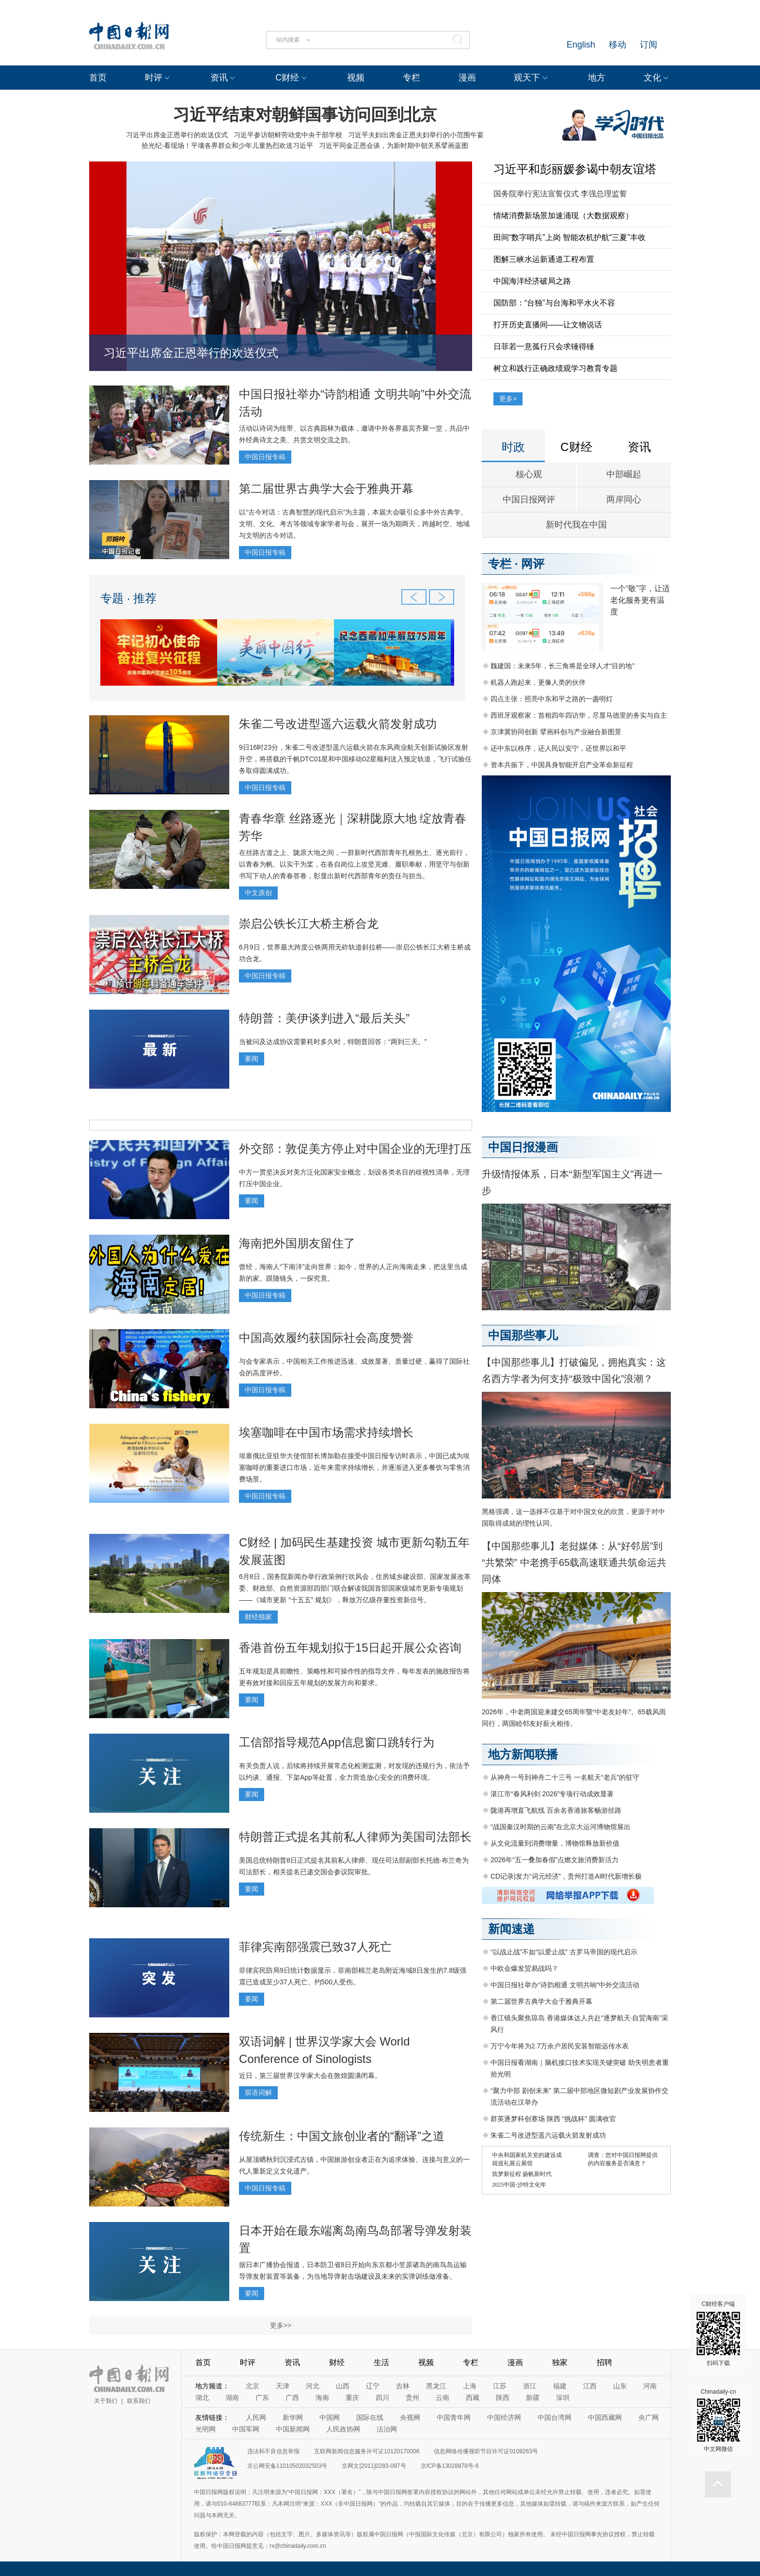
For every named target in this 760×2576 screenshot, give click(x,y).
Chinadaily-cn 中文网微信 (718, 2420)
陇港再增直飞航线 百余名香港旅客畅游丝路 (556, 1810)
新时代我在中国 (576, 525)
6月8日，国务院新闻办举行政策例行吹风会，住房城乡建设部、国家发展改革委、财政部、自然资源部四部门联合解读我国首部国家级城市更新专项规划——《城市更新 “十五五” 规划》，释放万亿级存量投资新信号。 (355, 1588)
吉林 (403, 2386)
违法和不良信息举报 (273, 2451)
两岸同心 (623, 499)
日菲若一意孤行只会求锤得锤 (543, 346)
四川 (382, 2397)
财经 (337, 2362)
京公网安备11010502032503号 (287, 2466)
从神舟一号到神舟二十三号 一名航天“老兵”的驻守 (565, 1777)
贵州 (412, 2397)
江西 (590, 2386)
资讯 (219, 77)
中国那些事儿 (523, 1335)
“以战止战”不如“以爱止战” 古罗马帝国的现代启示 (564, 1952)
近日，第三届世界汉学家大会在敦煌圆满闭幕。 (310, 2075)
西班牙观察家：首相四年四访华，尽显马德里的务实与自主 (579, 715)
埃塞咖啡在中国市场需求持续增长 (326, 1432)
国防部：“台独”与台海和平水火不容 (554, 303)
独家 (560, 2362)
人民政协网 (343, 2429)
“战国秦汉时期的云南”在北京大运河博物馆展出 (561, 1827)
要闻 (251, 1059)
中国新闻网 (293, 2429)
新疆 (532, 2397)
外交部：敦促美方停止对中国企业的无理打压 (355, 1148)
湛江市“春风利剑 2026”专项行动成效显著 (552, 1794)
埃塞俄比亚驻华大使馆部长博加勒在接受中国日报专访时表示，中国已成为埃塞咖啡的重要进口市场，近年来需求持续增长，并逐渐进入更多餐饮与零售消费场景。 (354, 1467)
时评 (153, 77)
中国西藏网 (605, 2417)
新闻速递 (511, 1928)
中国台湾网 (554, 2417)
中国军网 (245, 2429)
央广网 (648, 2417)
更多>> (280, 2325)
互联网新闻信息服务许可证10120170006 (366, 2451)
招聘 (604, 2362)
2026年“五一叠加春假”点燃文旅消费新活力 (554, 1860)
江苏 (500, 2386)
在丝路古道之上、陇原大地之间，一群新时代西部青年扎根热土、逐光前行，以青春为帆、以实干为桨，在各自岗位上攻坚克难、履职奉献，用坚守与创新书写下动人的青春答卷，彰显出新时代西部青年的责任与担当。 (354, 864)
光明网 (205, 2429)
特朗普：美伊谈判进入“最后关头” (324, 1018)
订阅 (648, 44)
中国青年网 (454, 2417)
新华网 (293, 2417)
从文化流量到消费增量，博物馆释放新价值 (555, 1843)
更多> (508, 398)
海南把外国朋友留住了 (297, 1243)
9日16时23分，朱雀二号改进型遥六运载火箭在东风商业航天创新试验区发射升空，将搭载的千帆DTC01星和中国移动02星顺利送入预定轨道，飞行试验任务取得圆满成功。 (355, 758)
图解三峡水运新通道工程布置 (543, 259)
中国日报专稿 (265, 457)
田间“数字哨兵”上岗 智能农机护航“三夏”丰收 (569, 237)
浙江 (530, 2386)
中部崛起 (623, 474)
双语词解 (258, 2092)
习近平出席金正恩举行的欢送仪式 (177, 135)
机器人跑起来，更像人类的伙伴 (538, 682)
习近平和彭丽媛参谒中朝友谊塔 (574, 169)
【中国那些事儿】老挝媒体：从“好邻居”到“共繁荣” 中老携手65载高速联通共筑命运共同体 (574, 1562)
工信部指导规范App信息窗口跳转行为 (336, 1742)
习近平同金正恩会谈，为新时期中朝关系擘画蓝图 (393, 145)
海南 (322, 2397)
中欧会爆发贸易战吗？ (524, 1968)
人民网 (256, 2417)
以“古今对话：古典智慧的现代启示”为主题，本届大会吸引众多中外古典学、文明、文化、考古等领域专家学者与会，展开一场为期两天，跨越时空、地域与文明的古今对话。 (354, 523)
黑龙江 (436, 2386)
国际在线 (369, 2417)
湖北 (202, 2397)
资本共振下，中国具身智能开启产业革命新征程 (562, 765)
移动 (617, 44)
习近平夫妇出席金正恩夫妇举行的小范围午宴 (416, 135)
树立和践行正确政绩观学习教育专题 (555, 368)
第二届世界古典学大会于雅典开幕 (326, 488)
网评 (532, 563)
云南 (442, 2397)
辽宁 (373, 2386)
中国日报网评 (529, 499)
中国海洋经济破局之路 (532, 281)
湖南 (232, 2397)
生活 (381, 2362)
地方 (596, 77)
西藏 (472, 2397)
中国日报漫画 (523, 1147)
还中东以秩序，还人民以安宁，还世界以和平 (558, 748)
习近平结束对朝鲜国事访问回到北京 (305, 114)
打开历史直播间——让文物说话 (547, 325)
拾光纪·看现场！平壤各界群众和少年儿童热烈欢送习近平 (227, 145)
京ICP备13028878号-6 (450, 2466)
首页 (98, 77)
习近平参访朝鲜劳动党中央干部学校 (288, 135)
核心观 (529, 474)
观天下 (527, 77)
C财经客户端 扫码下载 (718, 2334)
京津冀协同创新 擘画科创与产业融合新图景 (556, 732)
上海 (469, 2386)
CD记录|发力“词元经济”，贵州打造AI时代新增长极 (566, 1876)
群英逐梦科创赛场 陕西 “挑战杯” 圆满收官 (553, 2119)
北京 (252, 2386)
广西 (292, 2397)
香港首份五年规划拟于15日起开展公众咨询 (350, 1647)
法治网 (387, 2429)
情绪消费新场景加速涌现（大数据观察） (563, 215)
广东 (262, 2397)
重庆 (352, 2397)
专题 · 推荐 (128, 598)
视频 (355, 77)
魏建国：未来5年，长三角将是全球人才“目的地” (562, 666)
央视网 (410, 2417)
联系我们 (138, 2401)
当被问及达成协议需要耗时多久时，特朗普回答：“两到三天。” (333, 1042)
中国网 (329, 2417)
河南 (650, 2386)
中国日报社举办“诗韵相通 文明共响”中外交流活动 (565, 1985)
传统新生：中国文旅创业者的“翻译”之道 (341, 2135)
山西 (342, 2386)
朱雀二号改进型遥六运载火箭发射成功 (338, 723)
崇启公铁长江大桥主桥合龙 (309, 923)
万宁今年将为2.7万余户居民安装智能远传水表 (560, 2046)
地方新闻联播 (523, 1754)
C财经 (287, 77)
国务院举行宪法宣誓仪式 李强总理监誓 (560, 194)
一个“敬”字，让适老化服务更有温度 (640, 600)
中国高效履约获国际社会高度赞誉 (326, 1337)
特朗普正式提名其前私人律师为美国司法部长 (355, 1836)
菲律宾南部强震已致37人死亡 (315, 1946)
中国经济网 (504, 2417)
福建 (560, 2386)
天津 (282, 2386)
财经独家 (258, 1617)
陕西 (502, 2397)
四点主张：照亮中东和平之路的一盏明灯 (552, 699)
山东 (620, 2386)
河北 (312, 2386)
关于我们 (105, 2401)
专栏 (411, 77)
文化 (652, 77)
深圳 (563, 2397)
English (581, 44)
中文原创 (258, 893)
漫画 (467, 77)
